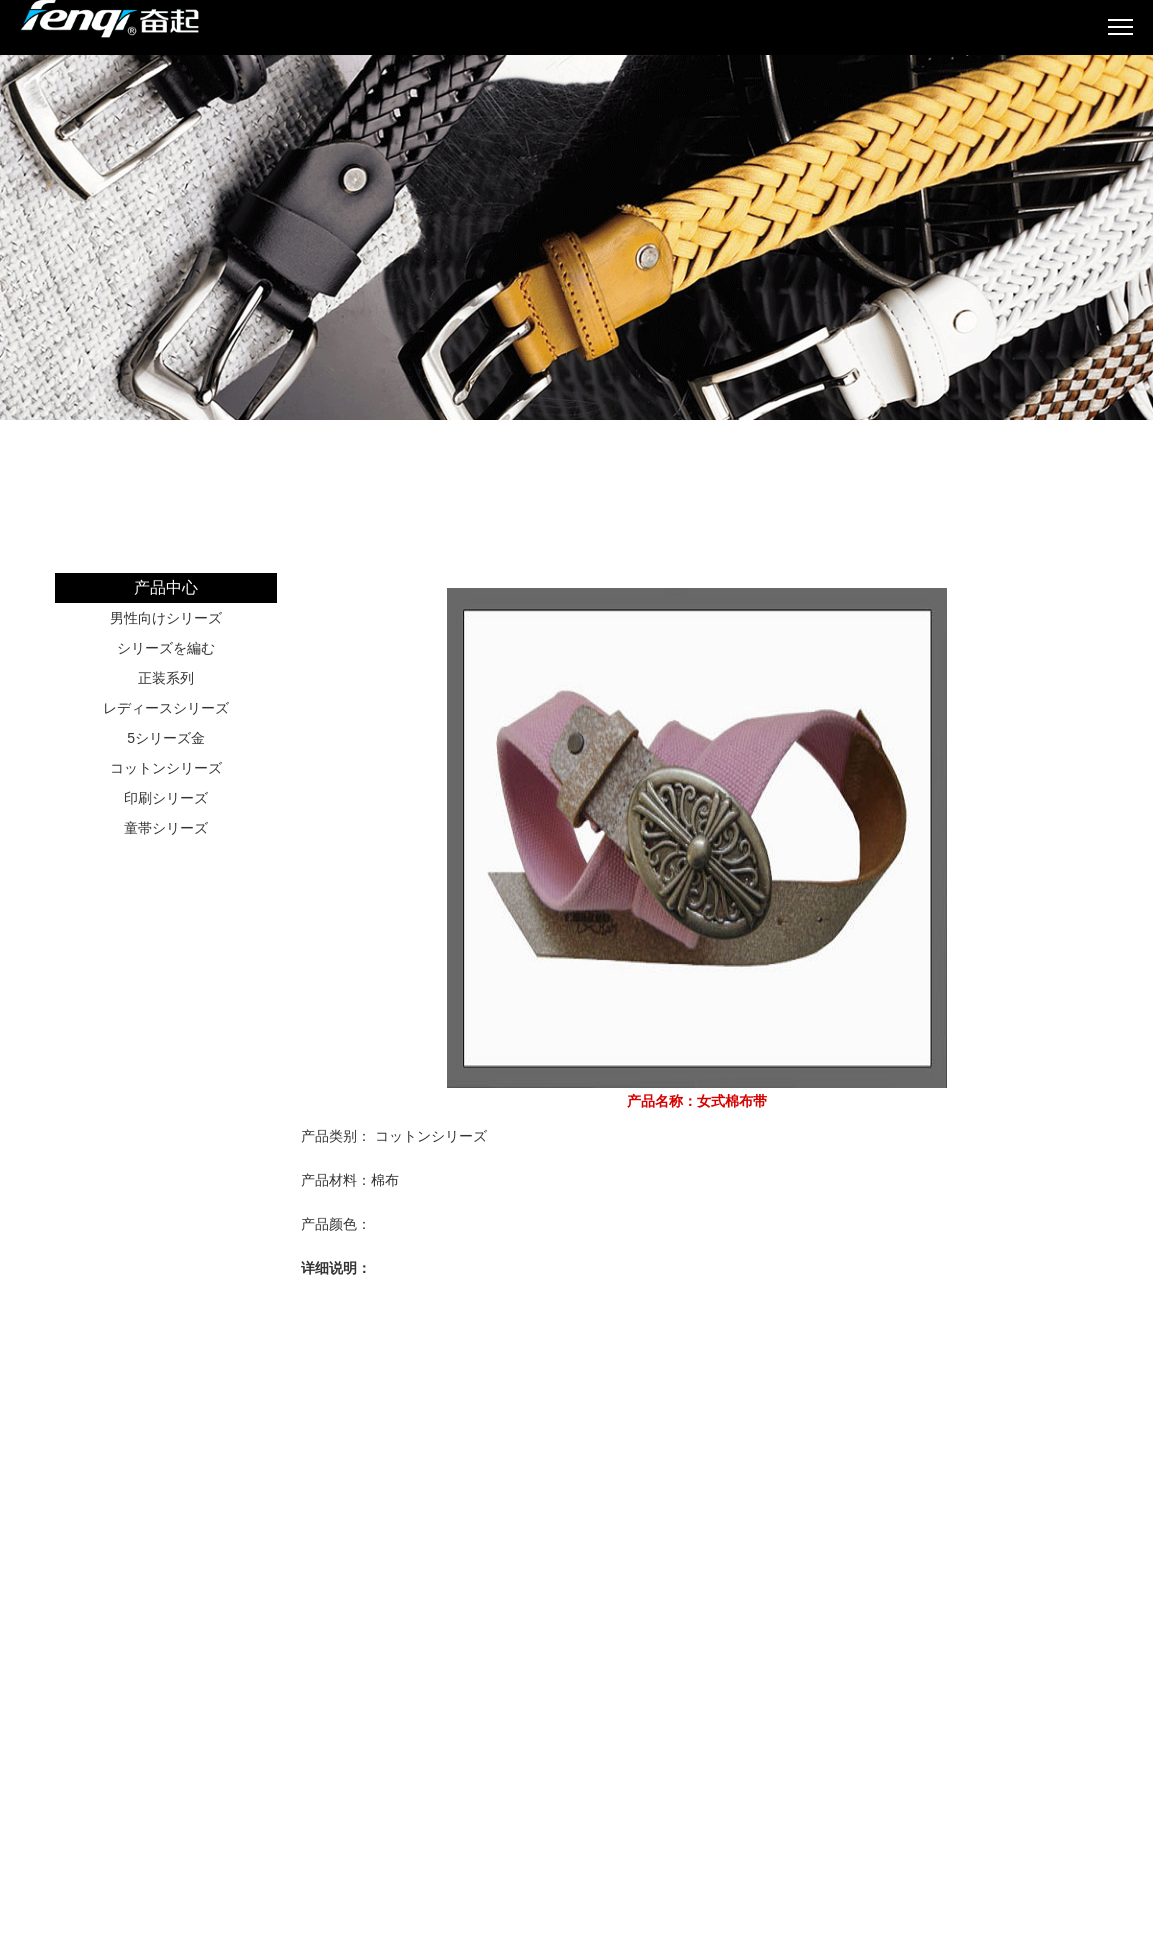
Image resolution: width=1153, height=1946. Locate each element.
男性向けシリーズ (166, 618)
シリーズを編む (166, 648)
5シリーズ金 (166, 738)
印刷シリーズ (166, 798)
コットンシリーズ (166, 768)
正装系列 (166, 678)
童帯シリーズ (166, 828)
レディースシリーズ (166, 708)
